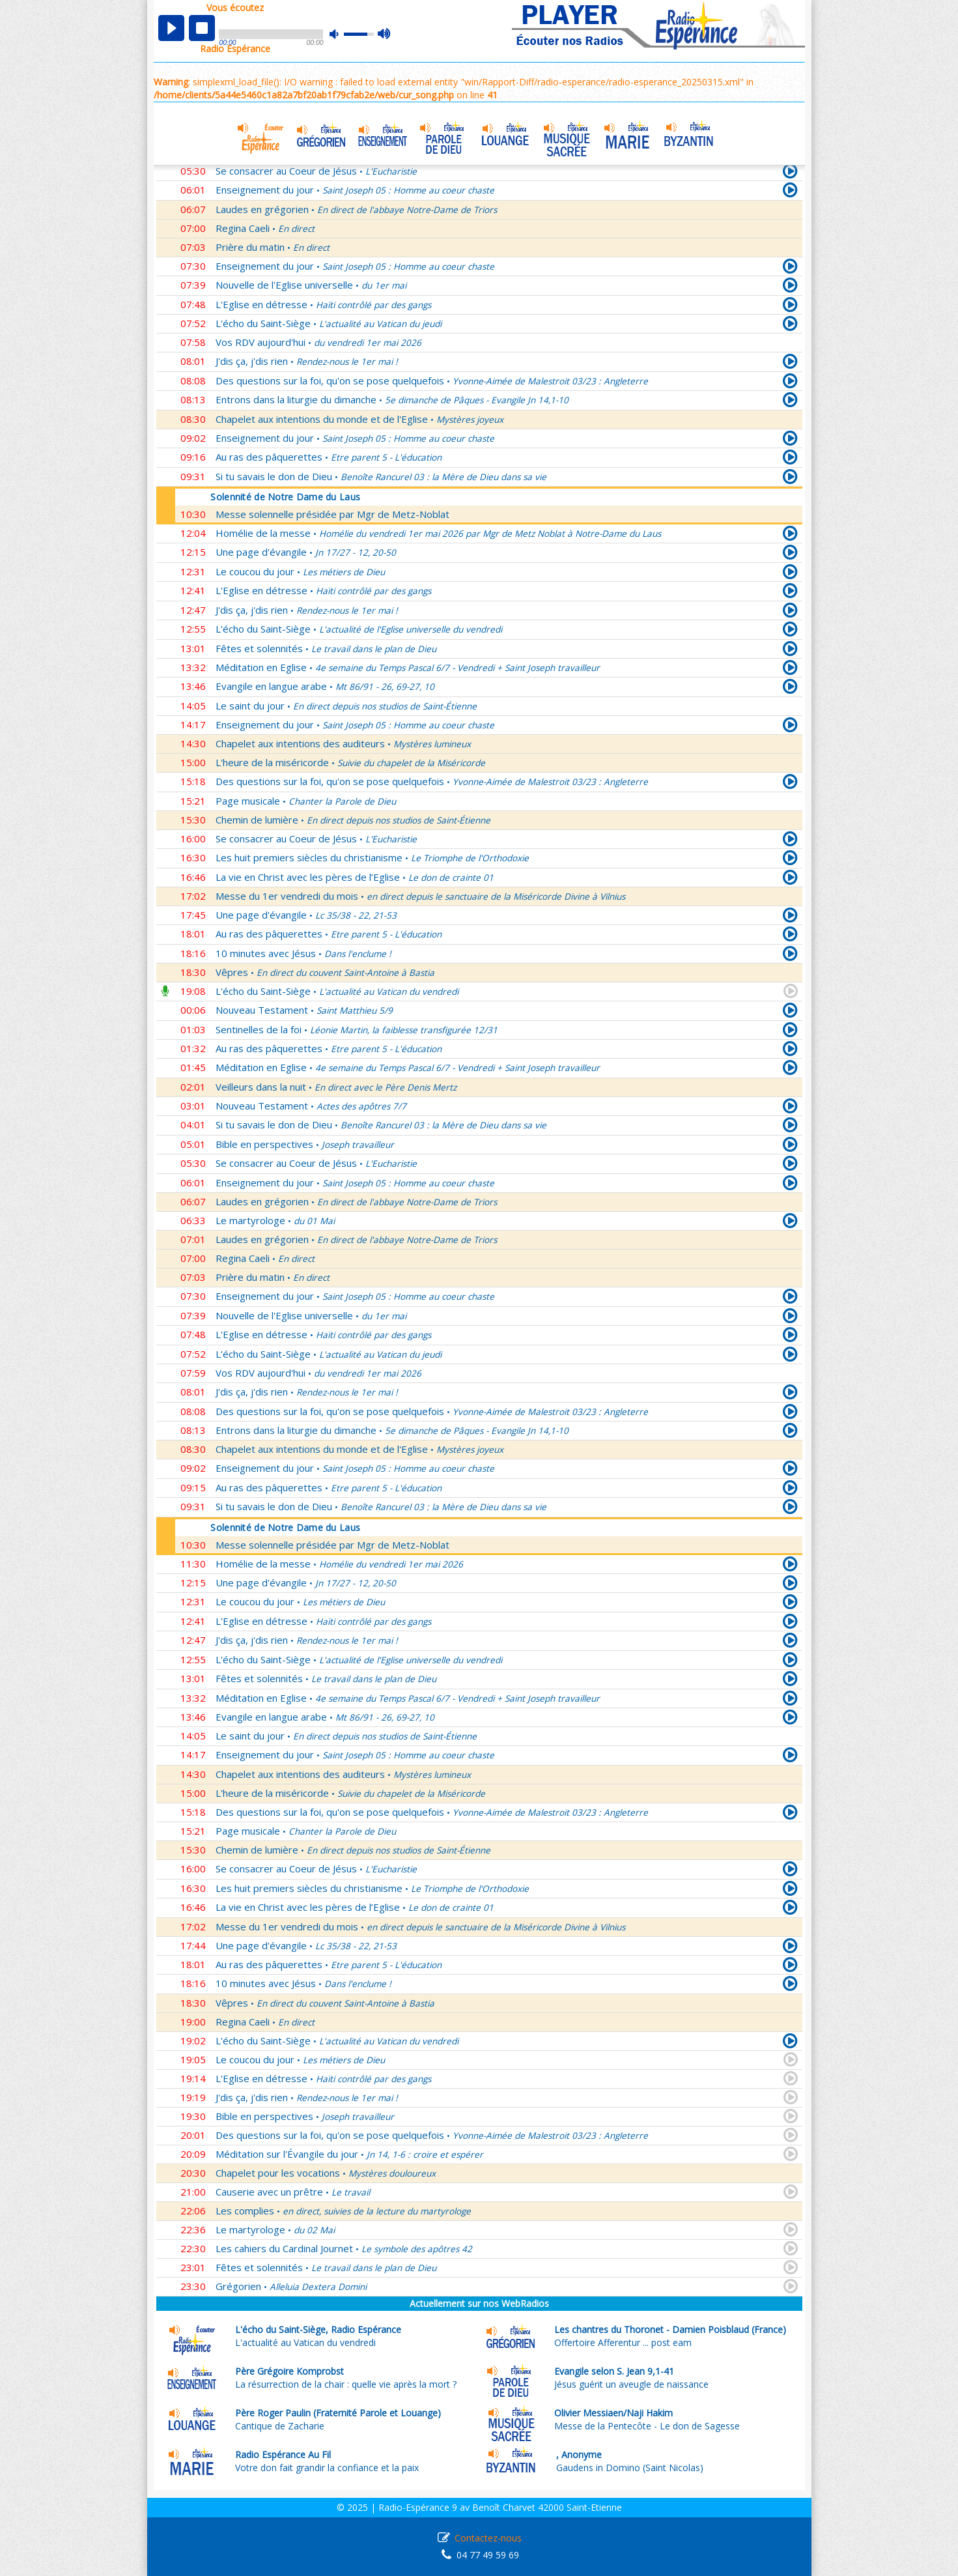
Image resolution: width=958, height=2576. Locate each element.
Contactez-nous (488, 2538)
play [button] (171, 28)
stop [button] (202, 28)
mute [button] (340, 34)
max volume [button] (384, 34)
